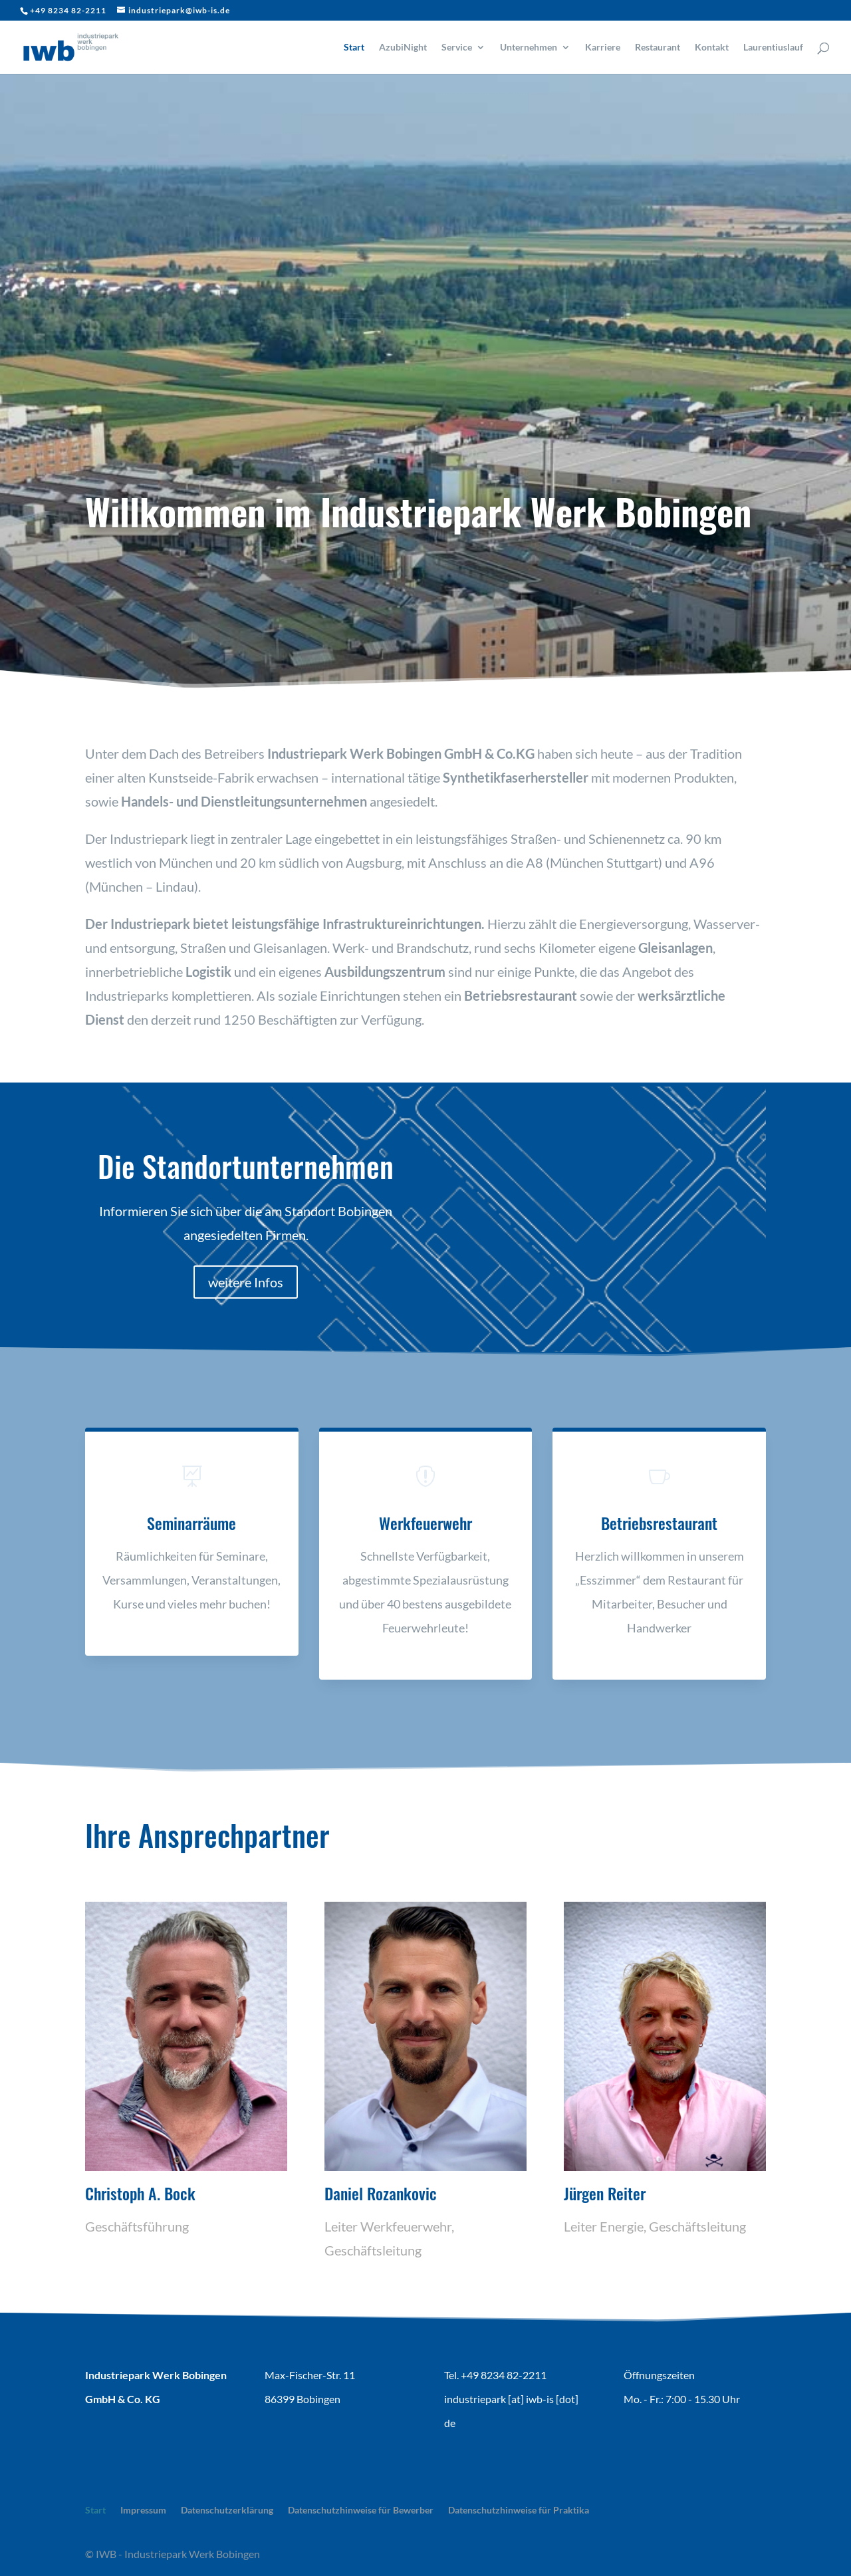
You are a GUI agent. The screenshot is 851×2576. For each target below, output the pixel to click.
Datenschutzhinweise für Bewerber (360, 2509)
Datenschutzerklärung (227, 2509)
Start (354, 48)
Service (456, 48)
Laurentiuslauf (773, 48)
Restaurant (657, 48)
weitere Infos (245, 1282)
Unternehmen (528, 48)
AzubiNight (403, 48)
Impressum (143, 2509)
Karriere (602, 48)
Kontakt (712, 48)
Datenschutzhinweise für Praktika (518, 2509)
